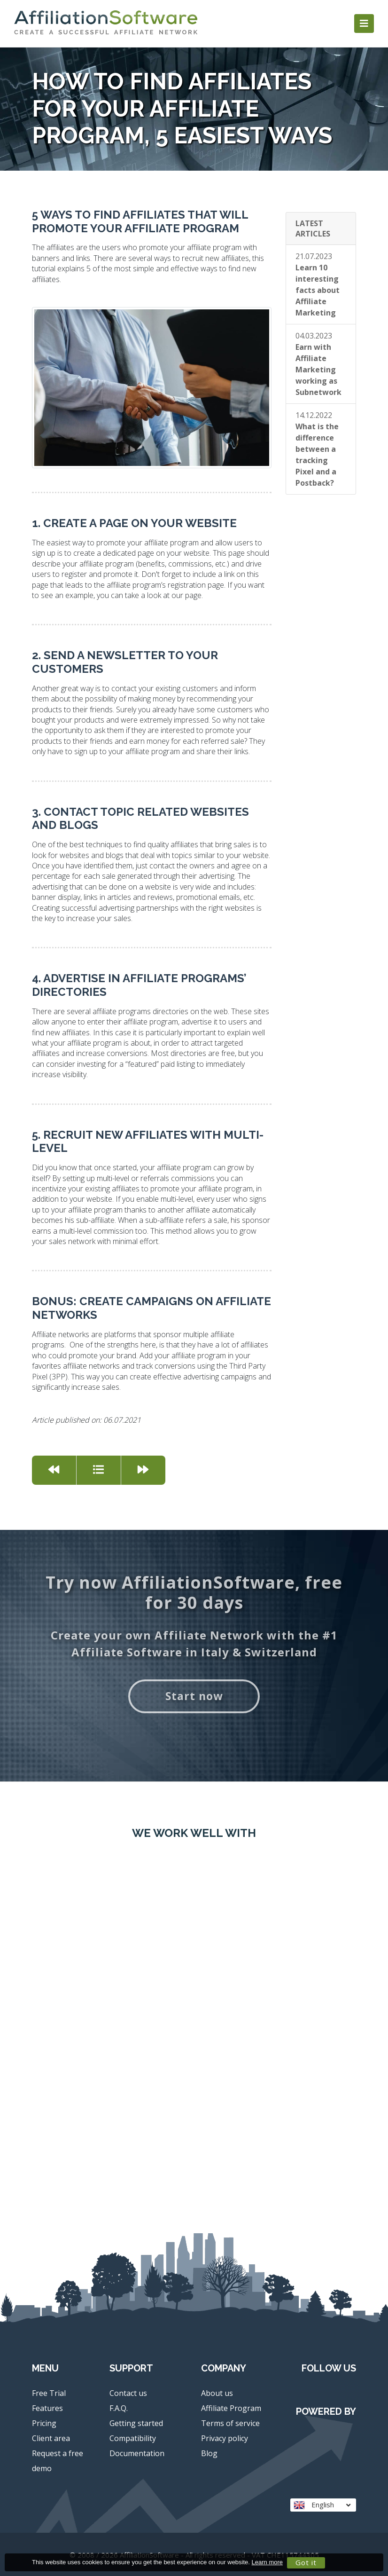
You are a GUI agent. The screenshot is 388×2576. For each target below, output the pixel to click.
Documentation (136, 2453)
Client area (51, 2438)
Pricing (44, 2423)
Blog (209, 2453)
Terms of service (230, 2423)
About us (217, 2393)
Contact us (128, 2393)
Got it (306, 2562)
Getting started (136, 2423)
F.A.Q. (118, 2408)
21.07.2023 (317, 284)
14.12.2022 (317, 449)
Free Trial (49, 2393)
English (322, 2505)
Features (47, 2408)
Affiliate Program (231, 2408)
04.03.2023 (318, 364)
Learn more (267, 2562)
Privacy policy (224, 2438)
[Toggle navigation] (364, 23)
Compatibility (132, 2438)
